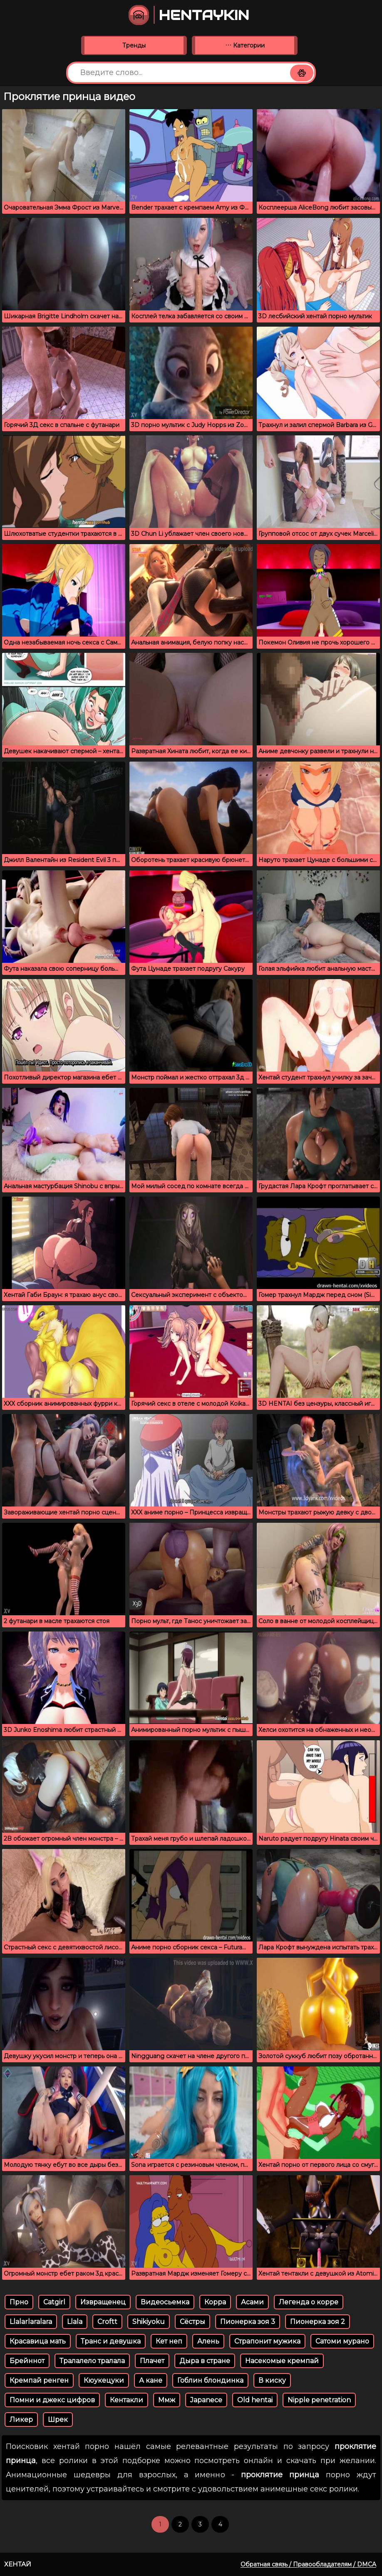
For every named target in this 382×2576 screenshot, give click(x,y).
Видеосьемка (165, 2302)
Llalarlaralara (31, 2322)
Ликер (21, 2420)
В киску (272, 2380)
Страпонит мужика (267, 2341)
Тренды (134, 45)
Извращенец (103, 2302)
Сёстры (192, 2322)
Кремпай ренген (39, 2380)
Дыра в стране (204, 2361)
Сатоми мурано (342, 2341)
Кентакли (126, 2400)
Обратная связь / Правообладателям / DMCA (308, 2564)
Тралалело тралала (92, 2361)
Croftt (107, 2322)
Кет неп (169, 2341)
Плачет (152, 2361)
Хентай (17, 2564)
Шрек (58, 2420)
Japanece (206, 2400)
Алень (208, 2341)
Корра (215, 2302)
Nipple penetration (319, 2400)
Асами (252, 2302)
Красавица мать (38, 2341)
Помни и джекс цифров (52, 2400)
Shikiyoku (148, 2322)
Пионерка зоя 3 (247, 2322)
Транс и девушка (111, 2341)
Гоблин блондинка (210, 2380)
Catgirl (54, 2302)
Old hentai (255, 2400)
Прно (19, 2302)
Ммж (166, 2400)
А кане (150, 2380)
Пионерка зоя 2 (317, 2322)
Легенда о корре (308, 2302)
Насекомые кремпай (282, 2361)
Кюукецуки (104, 2380)
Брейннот (27, 2361)
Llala (74, 2322)
